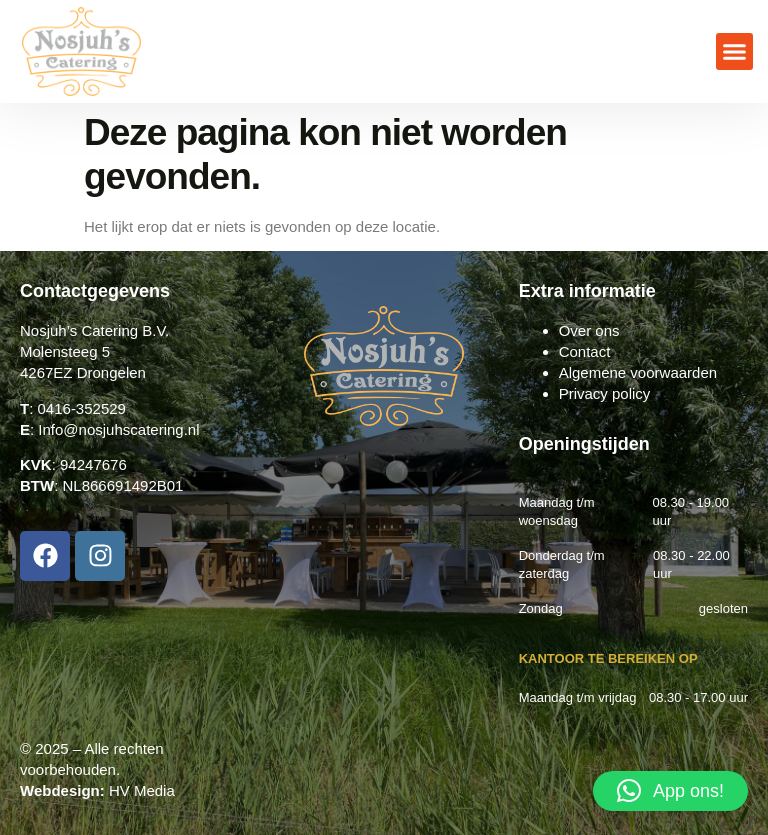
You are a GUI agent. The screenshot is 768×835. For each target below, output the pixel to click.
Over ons (589, 330)
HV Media (142, 790)
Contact (585, 351)
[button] (735, 52)
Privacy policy (605, 393)
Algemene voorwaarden (638, 372)
